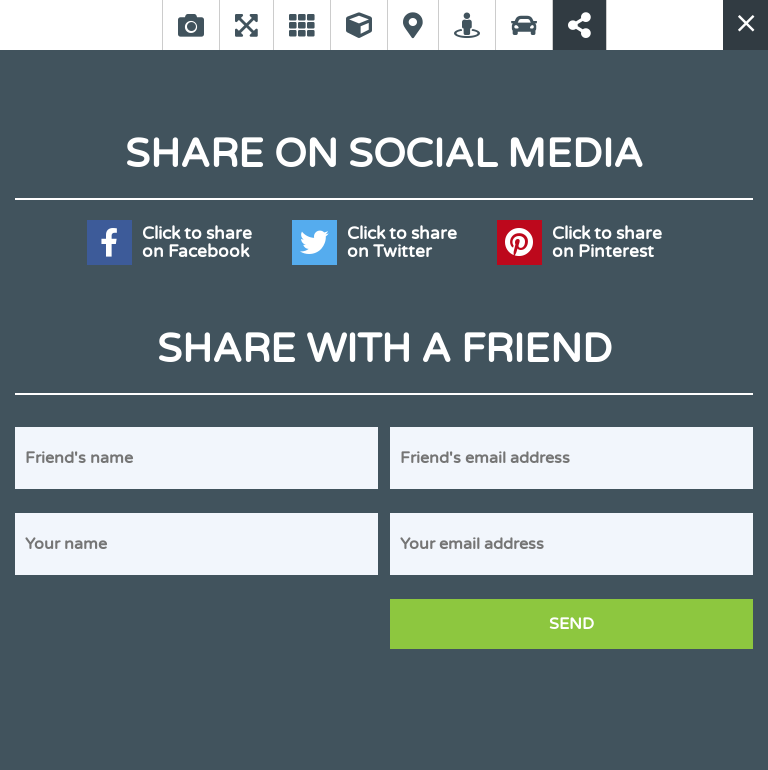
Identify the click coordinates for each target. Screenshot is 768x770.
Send (571, 624)
